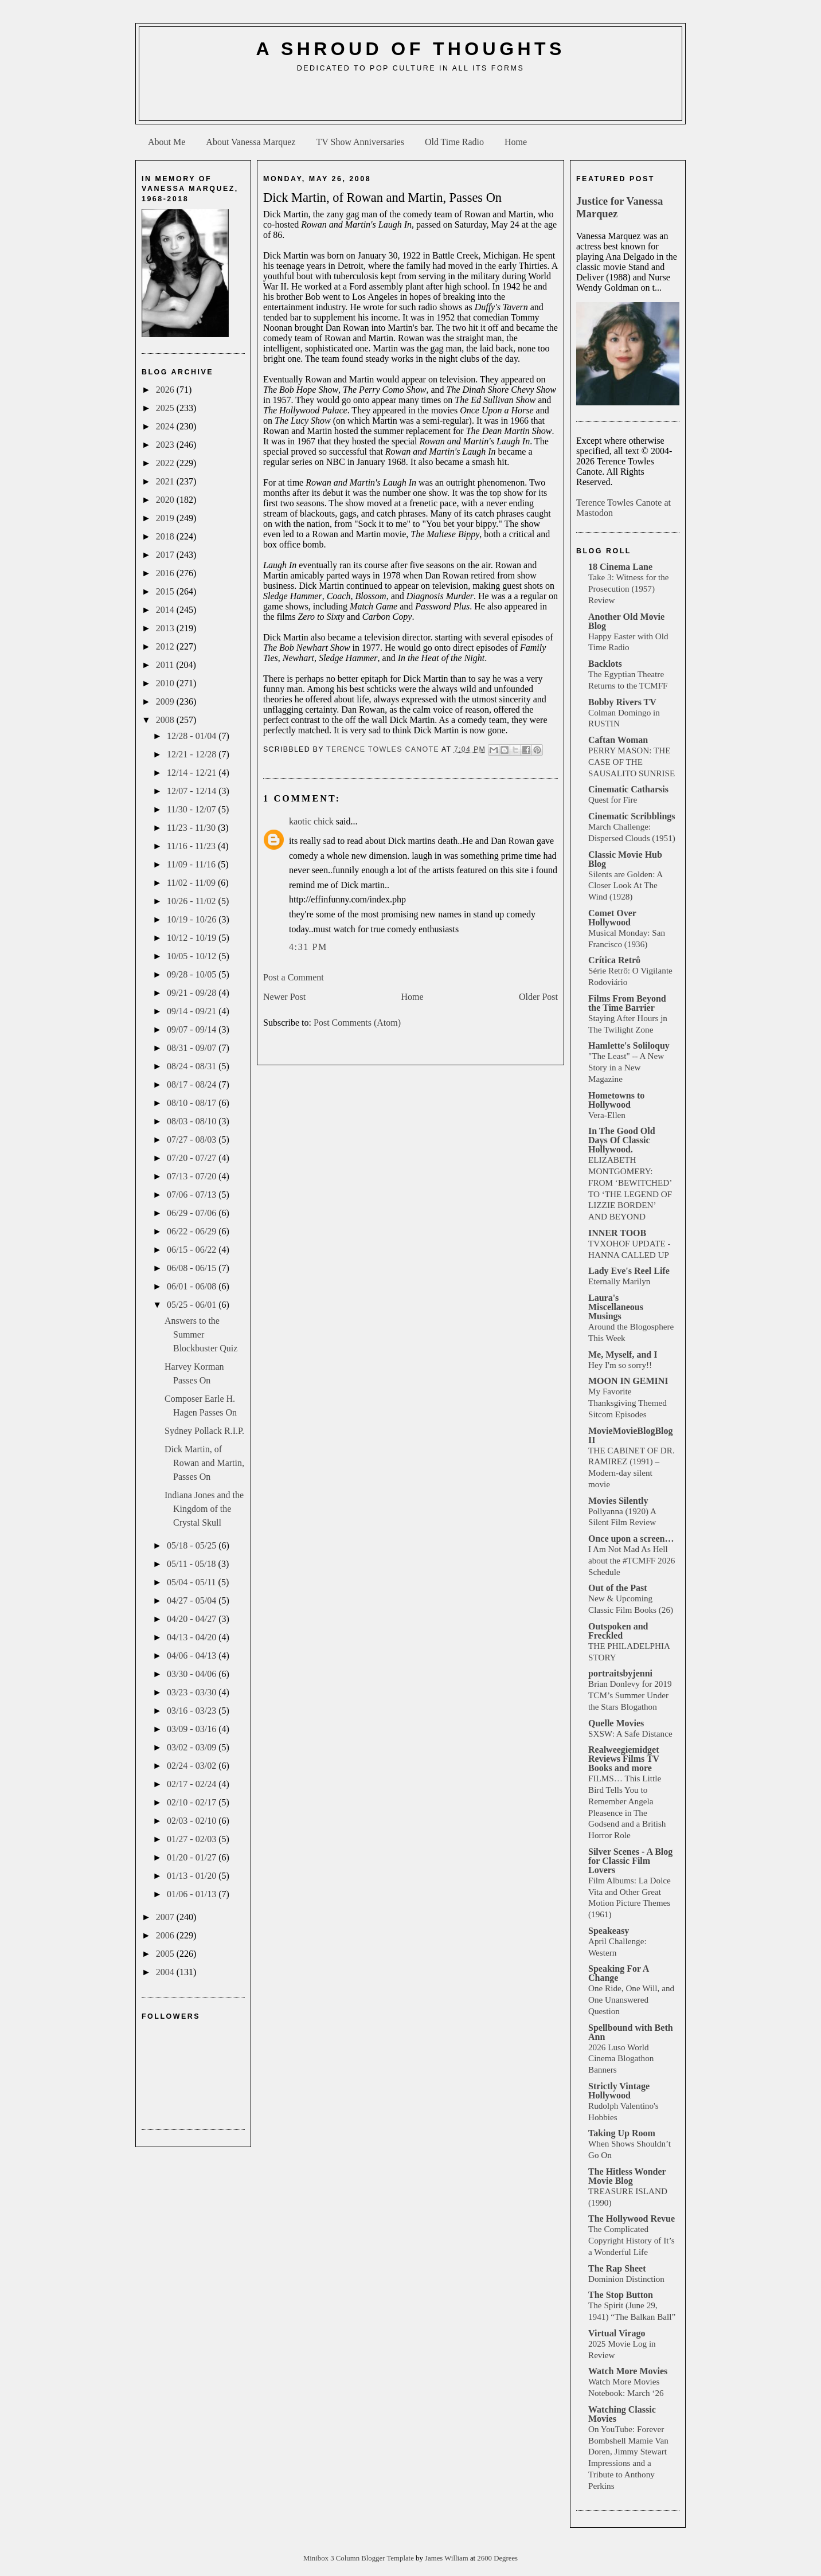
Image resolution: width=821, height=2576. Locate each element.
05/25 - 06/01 (192, 1305)
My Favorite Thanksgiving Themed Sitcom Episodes (627, 1402)
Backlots (605, 664)
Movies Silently (618, 1501)
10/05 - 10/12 (192, 956)
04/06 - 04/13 (192, 1655)
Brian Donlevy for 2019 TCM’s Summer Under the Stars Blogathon (630, 1695)
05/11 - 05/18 (192, 1564)
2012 (166, 646)
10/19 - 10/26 (192, 919)
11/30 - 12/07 (192, 809)
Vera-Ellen (606, 1115)
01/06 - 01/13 (192, 1894)
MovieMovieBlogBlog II (630, 1435)
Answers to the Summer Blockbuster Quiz (201, 1334)
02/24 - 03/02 (192, 1765)
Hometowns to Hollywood (616, 1099)
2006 (166, 1935)
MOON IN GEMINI (628, 1381)
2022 (166, 463)
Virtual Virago (616, 2333)
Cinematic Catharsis (628, 789)
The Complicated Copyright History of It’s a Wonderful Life (631, 2240)
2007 (166, 1917)
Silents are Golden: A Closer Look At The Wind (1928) (625, 885)
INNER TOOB (617, 1233)
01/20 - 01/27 (192, 1857)
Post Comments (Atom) (357, 1022)
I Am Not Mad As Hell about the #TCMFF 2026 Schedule (631, 1560)
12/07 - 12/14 (192, 791)
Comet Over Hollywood (612, 917)
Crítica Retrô (614, 960)
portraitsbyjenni (620, 1673)
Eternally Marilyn (619, 1281)
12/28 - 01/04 (192, 736)
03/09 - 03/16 (192, 1729)
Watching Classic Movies (622, 2414)
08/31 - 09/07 (192, 1048)
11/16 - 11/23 (192, 846)
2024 (166, 426)
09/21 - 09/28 (192, 993)
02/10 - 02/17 (192, 1802)
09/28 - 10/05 (192, 974)
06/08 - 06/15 (192, 1268)
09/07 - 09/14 (192, 1029)
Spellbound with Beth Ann (630, 2032)
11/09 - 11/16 (192, 864)
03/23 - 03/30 (192, 1692)
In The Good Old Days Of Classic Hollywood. (621, 1140)
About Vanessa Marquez (250, 142)
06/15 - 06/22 (192, 1249)
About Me (166, 142)
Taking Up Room (621, 2133)
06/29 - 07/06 (192, 1213)
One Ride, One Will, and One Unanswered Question (631, 1999)
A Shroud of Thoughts (410, 48)
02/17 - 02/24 (192, 1784)
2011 (166, 665)
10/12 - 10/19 (192, 938)
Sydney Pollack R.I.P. (204, 1431)
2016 (166, 573)
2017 (166, 555)
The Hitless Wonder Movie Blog (627, 2176)
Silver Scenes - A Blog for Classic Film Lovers (630, 1861)
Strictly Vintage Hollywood (619, 2090)
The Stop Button (620, 2295)
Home (516, 142)
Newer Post (284, 997)
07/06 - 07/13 (192, 1194)
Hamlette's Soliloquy (629, 1045)
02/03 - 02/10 (192, 1821)
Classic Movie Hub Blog (625, 859)
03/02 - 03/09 (192, 1747)
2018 (166, 536)
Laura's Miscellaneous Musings (615, 1307)
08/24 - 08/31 (192, 1066)
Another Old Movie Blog (626, 621)
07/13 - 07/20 (192, 1176)
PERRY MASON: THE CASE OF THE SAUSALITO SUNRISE (631, 761)
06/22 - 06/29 (192, 1231)
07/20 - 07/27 (192, 1158)
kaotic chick (311, 821)
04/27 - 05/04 (192, 1600)
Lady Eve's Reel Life (629, 1271)
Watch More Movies (627, 2371)
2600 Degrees (497, 2558)
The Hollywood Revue (631, 2218)
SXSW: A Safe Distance (630, 1733)
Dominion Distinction (626, 2279)
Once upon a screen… (631, 1538)
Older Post (538, 997)
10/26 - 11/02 (192, 901)
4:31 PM (308, 947)
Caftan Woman (618, 740)
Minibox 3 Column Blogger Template (359, 2558)
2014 (166, 610)
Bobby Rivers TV (622, 702)
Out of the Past (617, 1588)
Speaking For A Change (618, 1973)
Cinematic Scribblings (631, 816)
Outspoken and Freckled (618, 1630)
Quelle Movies (616, 1723)
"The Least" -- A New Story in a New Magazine (626, 1067)
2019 (166, 518)
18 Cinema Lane (620, 567)
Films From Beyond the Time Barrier (627, 1003)
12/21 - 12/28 (192, 754)
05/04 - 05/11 (192, 1582)
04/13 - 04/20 (192, 1637)
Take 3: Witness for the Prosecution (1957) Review (628, 588)
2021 (166, 481)
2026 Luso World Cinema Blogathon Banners (621, 2058)
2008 (166, 720)
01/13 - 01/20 (192, 1876)
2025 (166, 408)
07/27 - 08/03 (192, 1139)
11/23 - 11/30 (192, 827)
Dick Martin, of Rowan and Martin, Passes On (204, 1463)
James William (447, 2558)
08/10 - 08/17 (192, 1103)
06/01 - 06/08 (192, 1286)
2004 (166, 1972)
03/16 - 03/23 (192, 1710)
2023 (166, 444)
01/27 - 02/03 (192, 1839)
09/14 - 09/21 (192, 1011)
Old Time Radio (454, 142)
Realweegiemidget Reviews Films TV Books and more (623, 1759)
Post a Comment (293, 977)
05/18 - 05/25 (192, 1545)
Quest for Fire (612, 799)
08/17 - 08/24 (192, 1084)
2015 (166, 591)
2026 (166, 389)
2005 (166, 1954)
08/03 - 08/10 (192, 1121)
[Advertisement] (410, 101)
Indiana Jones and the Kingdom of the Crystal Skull (204, 1508)
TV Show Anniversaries (360, 142)
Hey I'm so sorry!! (620, 1365)
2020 (166, 500)
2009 (166, 701)
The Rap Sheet (617, 2268)
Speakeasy (608, 1931)
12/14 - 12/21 (192, 772)
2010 (166, 683)
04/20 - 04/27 (192, 1619)
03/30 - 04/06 (192, 1674)
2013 (166, 628)
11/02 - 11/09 (192, 883)
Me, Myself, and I (622, 1354)
